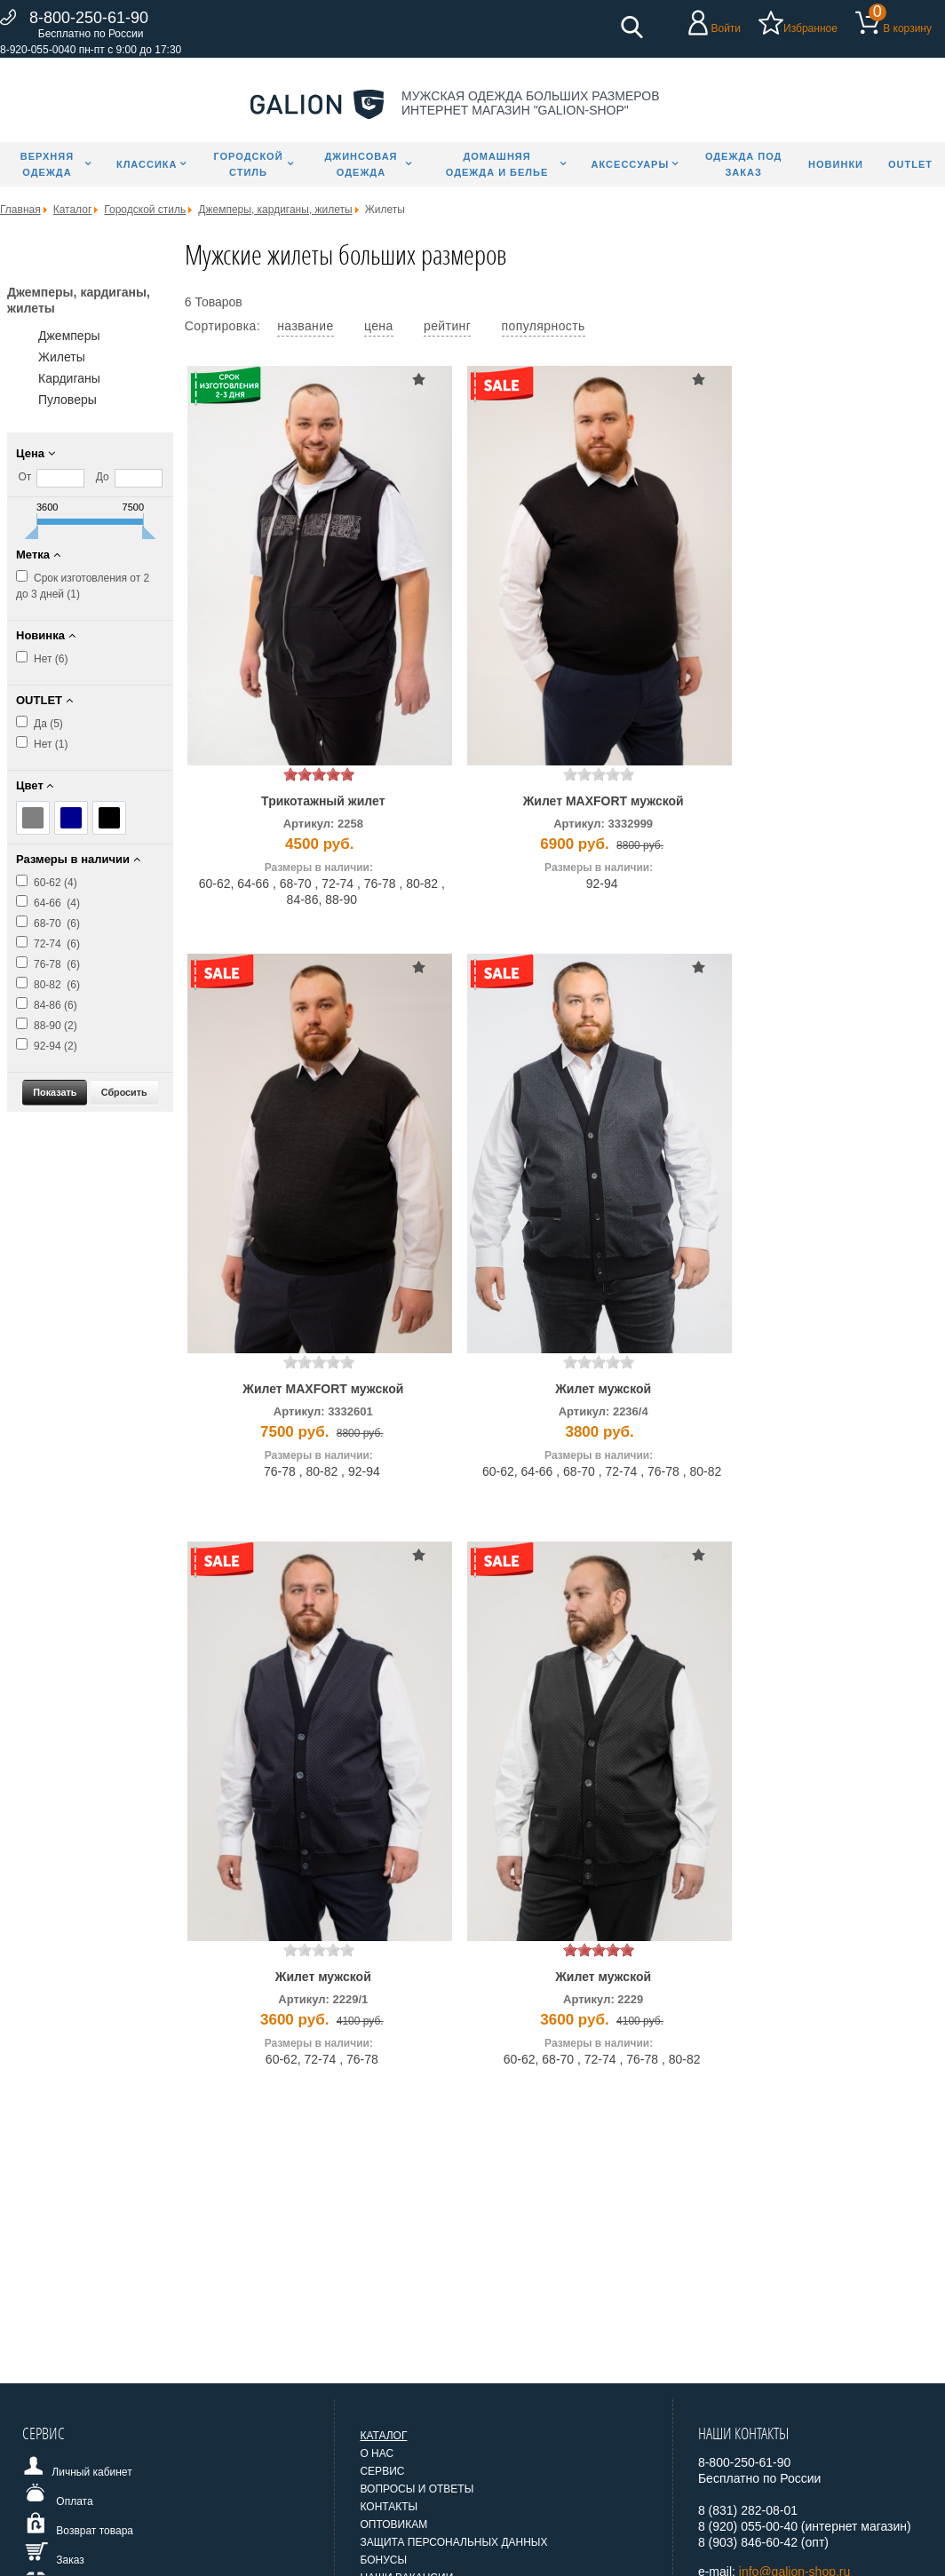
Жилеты (61, 357)
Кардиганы (69, 378)
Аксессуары (631, 164)
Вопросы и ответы (416, 2489)
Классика (147, 164)
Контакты (388, 2507)
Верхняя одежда (47, 164)
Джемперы (68, 336)
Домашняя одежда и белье (497, 164)
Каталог (383, 2435)
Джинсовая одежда (360, 164)
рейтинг (447, 326)
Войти (726, 28)
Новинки (835, 164)
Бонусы (383, 2560)
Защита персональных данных (453, 2542)
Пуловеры (67, 399)
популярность (543, 326)
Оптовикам (393, 2524)
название (305, 326)
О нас (376, 2453)
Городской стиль (247, 164)
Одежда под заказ (743, 164)
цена (378, 326)
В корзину (907, 28)
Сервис (382, 2471)
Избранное (810, 28)
